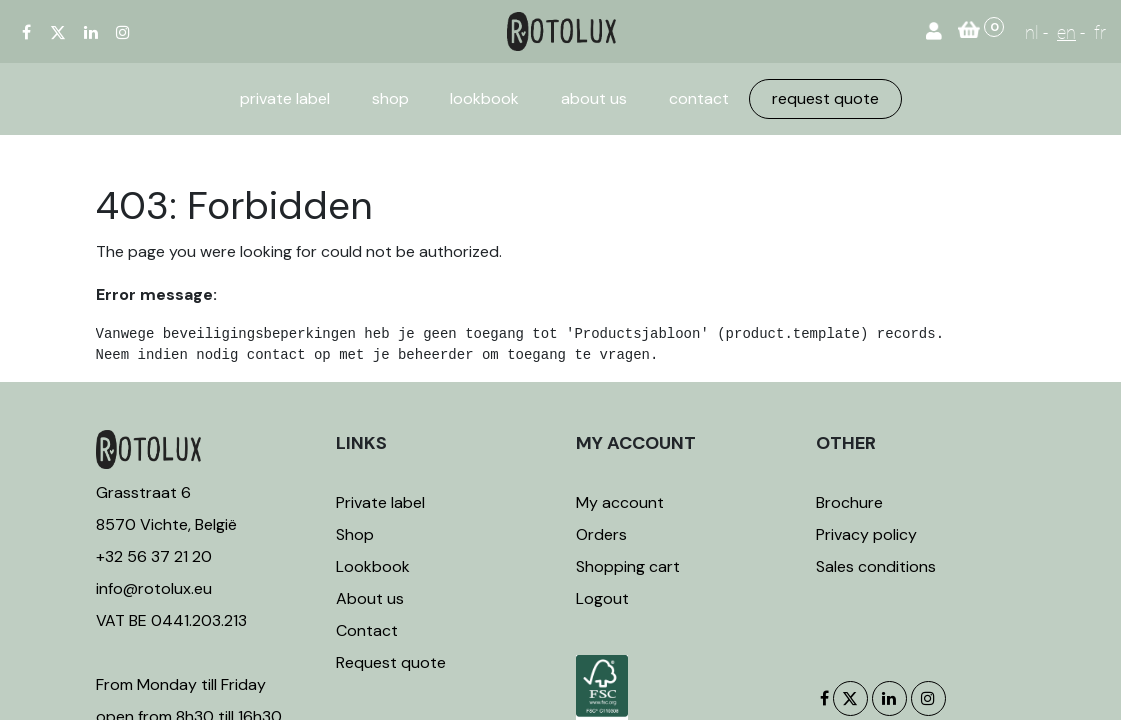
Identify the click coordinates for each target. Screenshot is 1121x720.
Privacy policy (866, 534)
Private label (382, 502)
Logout (602, 598)
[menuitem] (285, 99)
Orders (601, 534)
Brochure (849, 502)
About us (370, 598)
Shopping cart (628, 566)
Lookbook (373, 566)
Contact (367, 630)
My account (620, 502)
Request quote (391, 662)
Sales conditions (876, 566)
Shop (355, 534)
